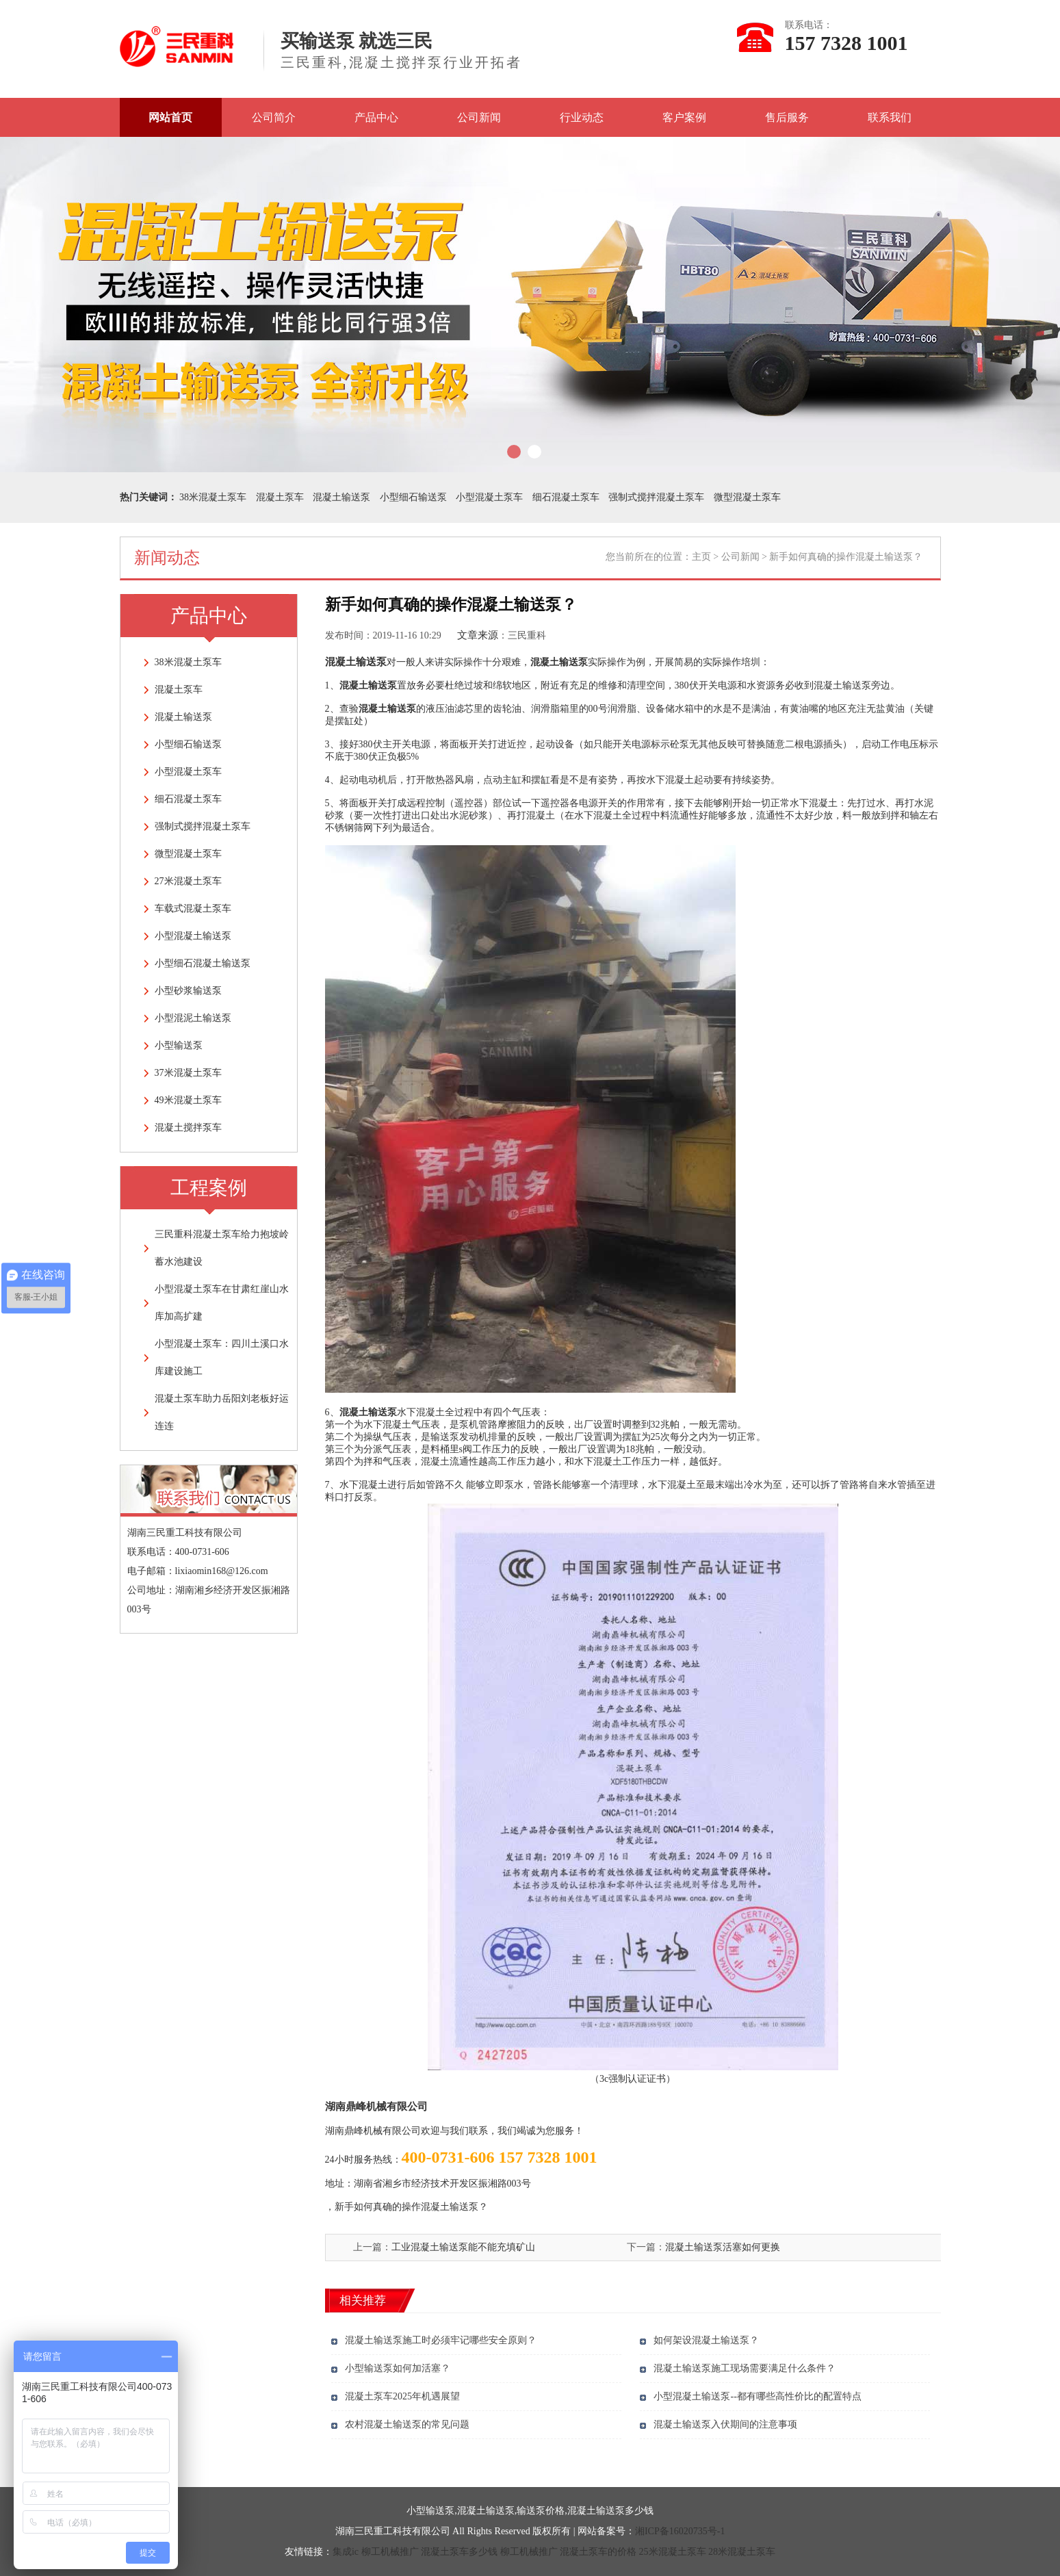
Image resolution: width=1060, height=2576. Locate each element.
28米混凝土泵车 (741, 2552)
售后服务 (787, 117)
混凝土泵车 (280, 497)
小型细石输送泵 (413, 497)
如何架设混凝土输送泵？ (706, 2340)
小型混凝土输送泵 (193, 936)
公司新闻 (479, 117)
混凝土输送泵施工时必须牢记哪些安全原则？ (441, 2340)
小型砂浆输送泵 (188, 991)
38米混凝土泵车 (212, 497)
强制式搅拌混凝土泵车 (656, 497)
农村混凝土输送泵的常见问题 (407, 2424)
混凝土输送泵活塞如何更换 (722, 2247)
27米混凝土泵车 (188, 881)
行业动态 (582, 117)
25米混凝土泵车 (672, 2552)
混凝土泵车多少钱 (459, 2552)
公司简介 (274, 117)
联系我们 (890, 117)
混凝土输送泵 (341, 497)
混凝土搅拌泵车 (188, 1127)
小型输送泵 (179, 1045)
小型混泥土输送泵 (193, 1018)
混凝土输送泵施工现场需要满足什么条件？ (745, 2368)
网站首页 (170, 117)
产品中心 (376, 117)
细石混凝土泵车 (565, 497)
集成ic (346, 2552)
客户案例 (684, 117)
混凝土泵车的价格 (598, 2552)
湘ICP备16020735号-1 (680, 2531)
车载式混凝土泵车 (193, 908)
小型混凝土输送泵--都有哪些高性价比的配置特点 (757, 2396)
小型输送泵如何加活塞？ (397, 2368)
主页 (701, 557)
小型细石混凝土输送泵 (202, 963)
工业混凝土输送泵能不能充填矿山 (463, 2247)
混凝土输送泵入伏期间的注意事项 (725, 2424)
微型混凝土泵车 (747, 497)
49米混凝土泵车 (188, 1100)
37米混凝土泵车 (188, 1073)
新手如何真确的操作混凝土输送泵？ (411, 2207)
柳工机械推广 (390, 2552)
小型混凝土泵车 (489, 497)
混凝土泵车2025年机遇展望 (402, 2396)
